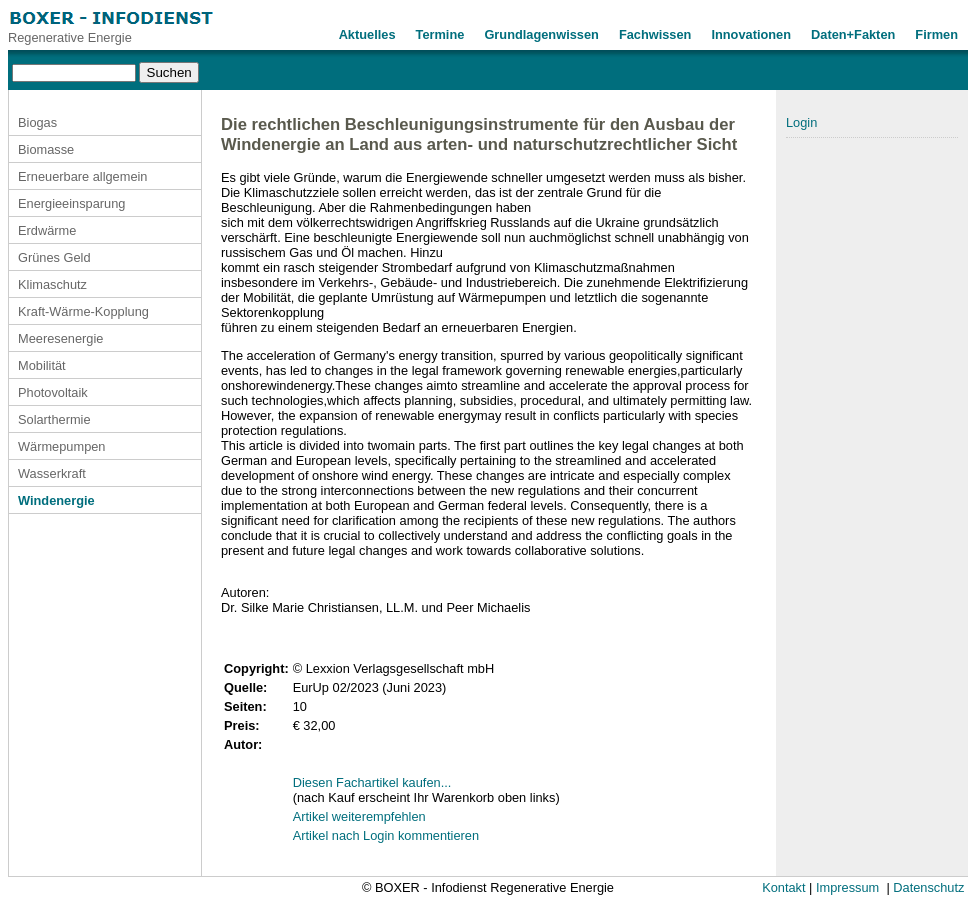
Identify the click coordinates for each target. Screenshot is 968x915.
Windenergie (56, 500)
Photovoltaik (53, 392)
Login (801, 122)
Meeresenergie (60, 338)
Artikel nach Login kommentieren (386, 835)
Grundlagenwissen (541, 34)
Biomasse (46, 149)
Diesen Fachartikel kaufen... (372, 782)
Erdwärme (47, 230)
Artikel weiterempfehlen (359, 816)
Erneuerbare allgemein (82, 176)
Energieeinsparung (71, 203)
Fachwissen (655, 34)
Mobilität (42, 365)
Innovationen (751, 34)
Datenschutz (928, 887)
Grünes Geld (54, 257)
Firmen (936, 34)
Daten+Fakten (853, 34)
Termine (440, 34)
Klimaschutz (52, 284)
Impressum (847, 887)
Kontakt (783, 887)
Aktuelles (367, 34)
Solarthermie (54, 419)
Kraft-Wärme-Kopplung (83, 311)
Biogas (37, 122)
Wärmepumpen (61, 446)
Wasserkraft (52, 473)
